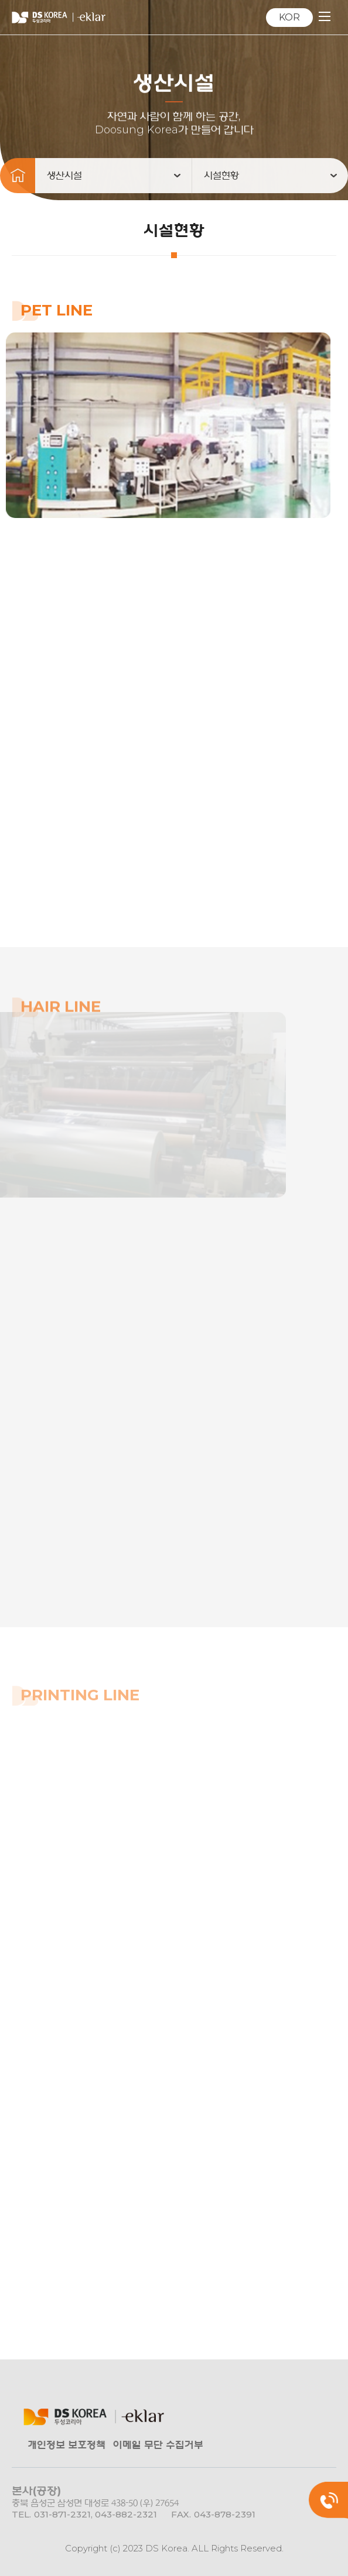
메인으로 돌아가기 (17, 186)
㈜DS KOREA (58, 17)
